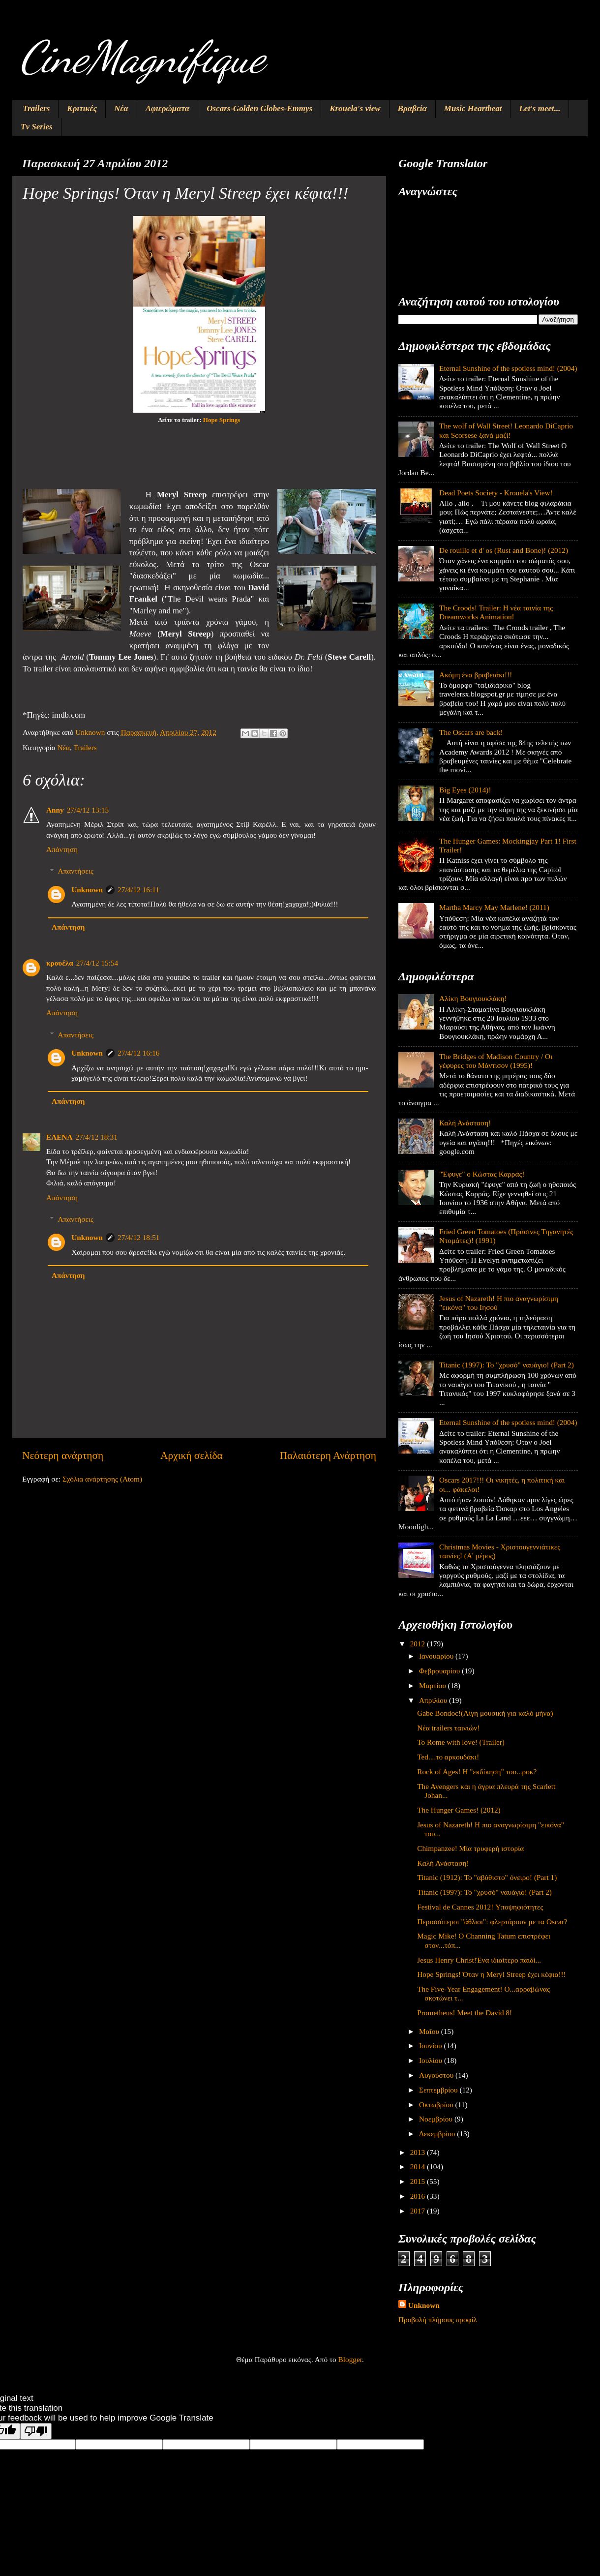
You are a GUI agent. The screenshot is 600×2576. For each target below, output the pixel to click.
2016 (418, 2196)
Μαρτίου (433, 1685)
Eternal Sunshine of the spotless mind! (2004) (508, 368)
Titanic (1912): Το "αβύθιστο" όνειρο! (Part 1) (487, 1877)
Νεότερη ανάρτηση (62, 1455)
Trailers (36, 108)
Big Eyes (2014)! (465, 790)
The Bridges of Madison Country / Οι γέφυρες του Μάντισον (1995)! (495, 1060)
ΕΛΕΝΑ (59, 1137)
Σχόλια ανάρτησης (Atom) (102, 1479)
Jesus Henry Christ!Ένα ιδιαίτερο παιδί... (479, 1960)
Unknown (87, 889)
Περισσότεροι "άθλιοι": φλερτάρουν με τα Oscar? (492, 1921)
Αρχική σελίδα (191, 1455)
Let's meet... (539, 108)
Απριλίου (434, 1700)
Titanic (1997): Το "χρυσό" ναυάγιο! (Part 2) (506, 1365)
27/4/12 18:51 (138, 1237)
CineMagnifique (142, 57)
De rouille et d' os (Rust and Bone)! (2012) (503, 550)
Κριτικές (82, 108)
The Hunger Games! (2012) (458, 1810)
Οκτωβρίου (437, 2104)
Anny (55, 810)
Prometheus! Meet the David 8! (464, 2012)
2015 (418, 2181)
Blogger (350, 2359)
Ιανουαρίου (437, 1656)
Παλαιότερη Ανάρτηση (328, 1455)
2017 (418, 2211)
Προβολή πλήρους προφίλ (437, 2319)
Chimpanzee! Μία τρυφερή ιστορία (470, 1848)
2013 (418, 2152)
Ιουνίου (431, 2045)
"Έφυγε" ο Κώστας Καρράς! (482, 1174)
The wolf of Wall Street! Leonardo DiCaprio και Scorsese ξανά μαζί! (506, 430)
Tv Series (37, 126)
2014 (418, 2166)
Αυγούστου (437, 2075)
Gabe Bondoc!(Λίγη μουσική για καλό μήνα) (485, 1713)
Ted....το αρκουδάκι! (448, 1757)
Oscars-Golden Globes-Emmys (259, 108)
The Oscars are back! (471, 732)
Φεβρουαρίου (440, 1671)
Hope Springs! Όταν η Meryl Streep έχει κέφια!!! (491, 1974)
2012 (418, 1643)
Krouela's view (355, 108)
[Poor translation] (36, 2431)
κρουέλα (59, 963)
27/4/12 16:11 (138, 889)
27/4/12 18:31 (96, 1137)
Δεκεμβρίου (438, 2133)
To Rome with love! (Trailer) (461, 1742)
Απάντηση (62, 849)
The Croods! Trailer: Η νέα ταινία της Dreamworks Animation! (496, 612)
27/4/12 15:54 (97, 963)
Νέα (121, 108)
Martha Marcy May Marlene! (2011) (494, 907)
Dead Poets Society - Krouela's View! (496, 492)
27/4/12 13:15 (88, 810)
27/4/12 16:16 (138, 1053)
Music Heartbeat (473, 108)
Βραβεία (412, 108)
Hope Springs (221, 420)
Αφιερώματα (168, 108)
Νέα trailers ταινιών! (448, 1728)
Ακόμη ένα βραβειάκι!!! (475, 674)
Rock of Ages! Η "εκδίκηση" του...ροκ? (477, 1771)
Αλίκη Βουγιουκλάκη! (473, 998)
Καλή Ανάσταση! (465, 1123)
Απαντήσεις (75, 871)
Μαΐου (430, 2031)
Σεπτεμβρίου (439, 2090)
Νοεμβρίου (436, 2119)
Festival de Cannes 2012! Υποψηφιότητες (480, 1907)
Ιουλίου (431, 2060)
